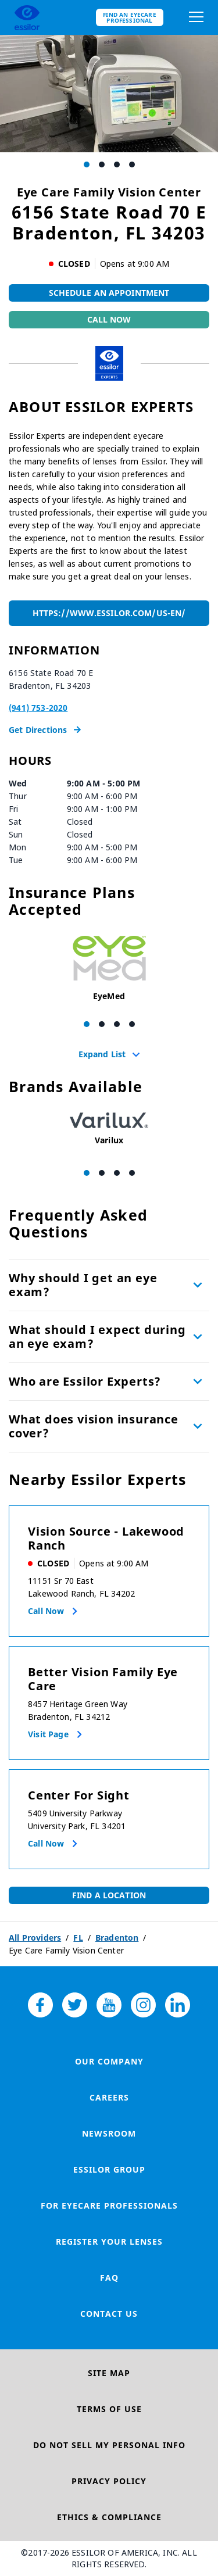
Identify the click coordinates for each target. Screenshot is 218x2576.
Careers (109, 2097)
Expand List (109, 1054)
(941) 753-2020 (38, 707)
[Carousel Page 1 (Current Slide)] (87, 164)
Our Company (109, 2061)
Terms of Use (109, 2408)
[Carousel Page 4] (132, 164)
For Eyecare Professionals (109, 2205)
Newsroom (109, 2133)
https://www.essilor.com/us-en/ (109, 612)
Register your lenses (109, 2241)
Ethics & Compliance (109, 2517)
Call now (46, 1610)
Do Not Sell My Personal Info (109, 2444)
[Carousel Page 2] (102, 164)
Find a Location (109, 1895)
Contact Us (109, 2313)
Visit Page (48, 1734)
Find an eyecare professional (129, 17)
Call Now (109, 319)
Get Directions (45, 729)
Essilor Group (109, 2169)
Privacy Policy (109, 2480)
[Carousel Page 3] (117, 164)
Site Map (109, 2372)
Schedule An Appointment (109, 292)
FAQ (109, 2277)
